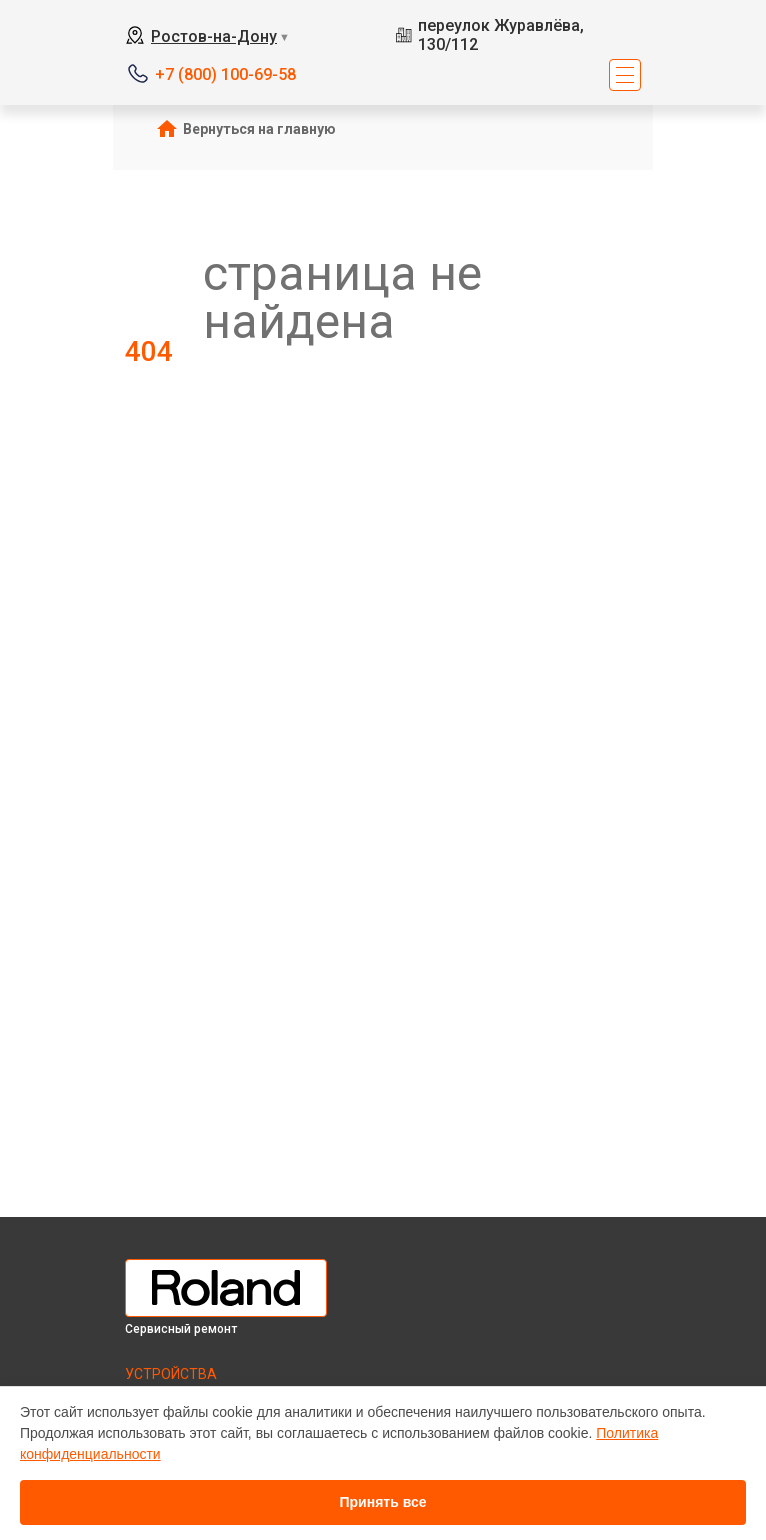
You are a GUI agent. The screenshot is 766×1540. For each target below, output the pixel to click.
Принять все (382, 1502)
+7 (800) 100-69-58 (225, 74)
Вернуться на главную (259, 129)
